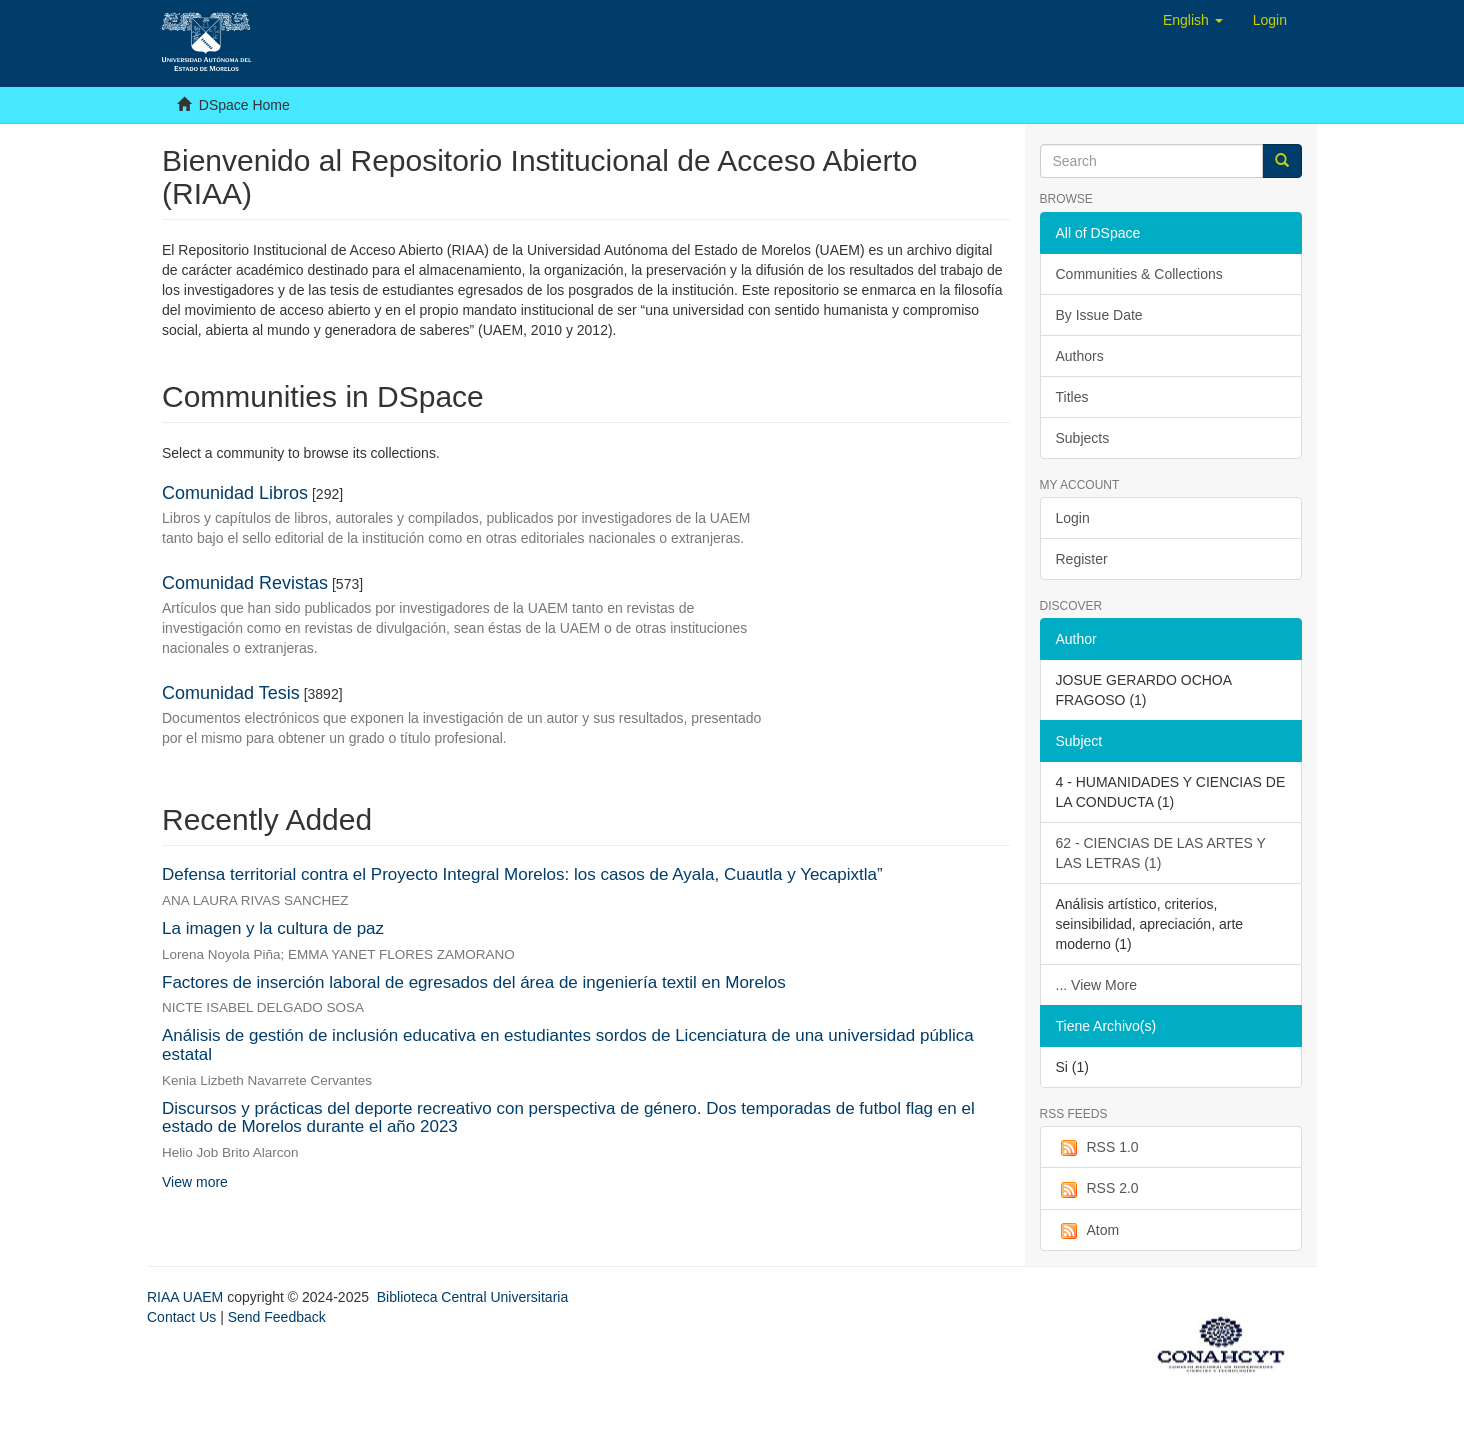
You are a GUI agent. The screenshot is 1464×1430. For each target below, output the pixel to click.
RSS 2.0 (1097, 1189)
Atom (1088, 1231)
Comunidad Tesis (231, 693)
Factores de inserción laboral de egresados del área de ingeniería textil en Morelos (474, 982)
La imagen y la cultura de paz (273, 928)
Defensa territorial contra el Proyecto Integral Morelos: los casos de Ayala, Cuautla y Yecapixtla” (522, 874)
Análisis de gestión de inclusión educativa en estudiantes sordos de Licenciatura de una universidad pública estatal (568, 1045)
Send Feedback (277, 1317)
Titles (1072, 397)
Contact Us (181, 1317)
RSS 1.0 (1097, 1148)
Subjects (1083, 438)
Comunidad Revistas (245, 583)
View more (195, 1182)
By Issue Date (1099, 315)
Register (1082, 559)
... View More (1096, 985)
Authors (1080, 356)
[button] (1193, 20)
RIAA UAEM (187, 1297)
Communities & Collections (1139, 274)
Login (1073, 518)
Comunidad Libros (235, 493)
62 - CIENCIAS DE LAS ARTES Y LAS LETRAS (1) (1161, 853)
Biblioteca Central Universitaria (472, 1297)
